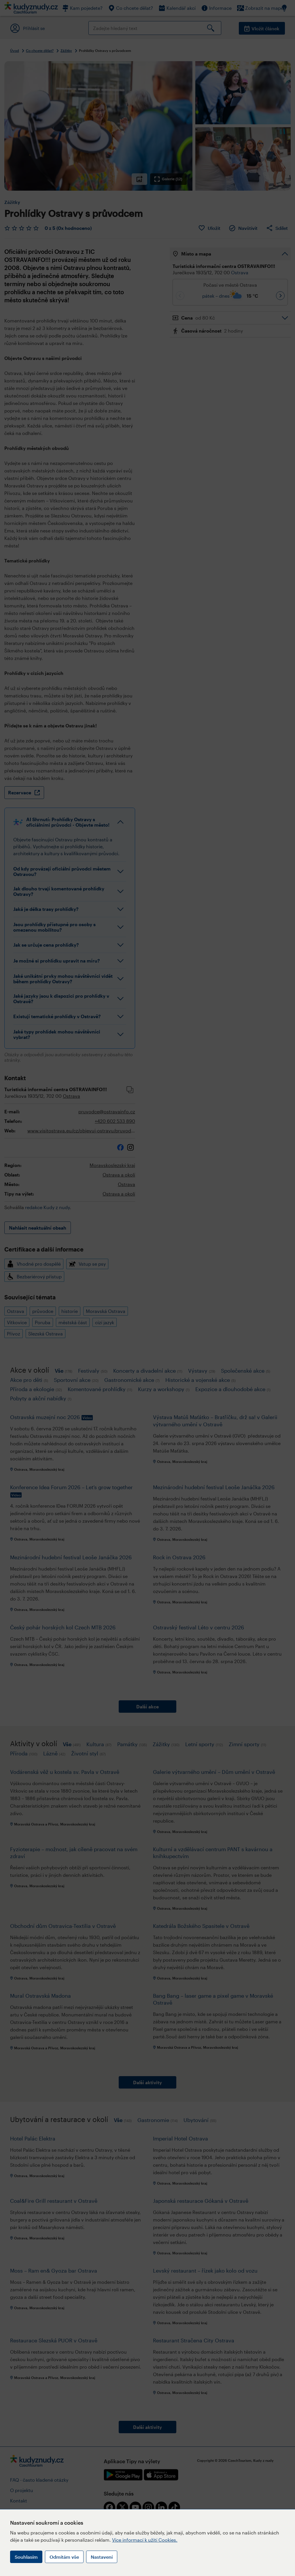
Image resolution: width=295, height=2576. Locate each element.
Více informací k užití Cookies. (144, 2540)
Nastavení (102, 2557)
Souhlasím (26, 2557)
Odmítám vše (64, 2557)
